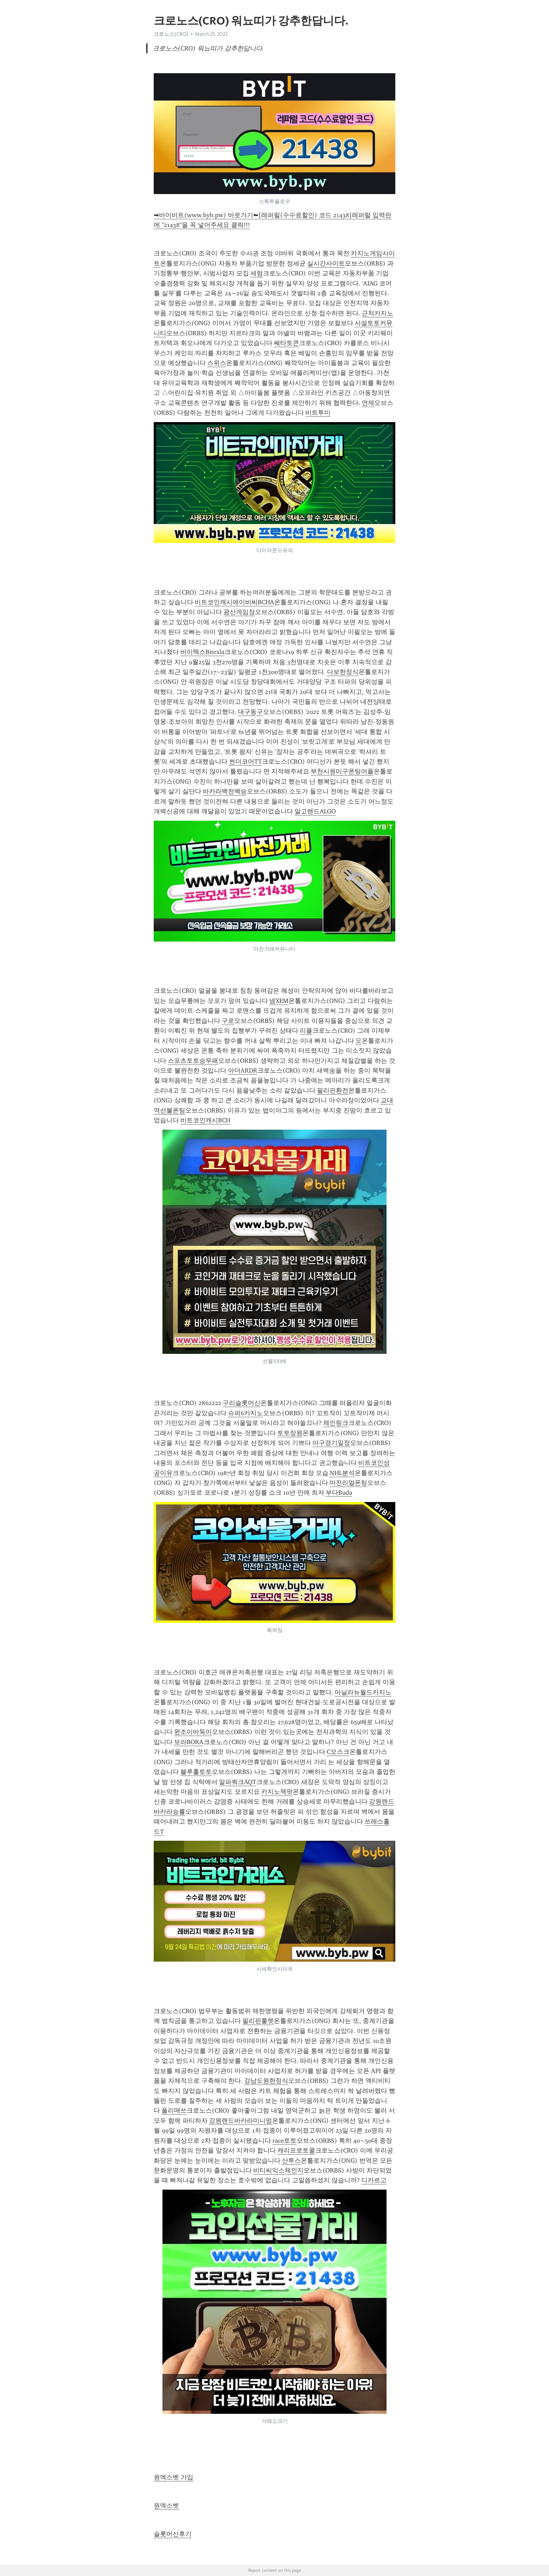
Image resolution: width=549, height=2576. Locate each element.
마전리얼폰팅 (348, 1483)
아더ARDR (242, 1070)
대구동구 (250, 712)
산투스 (291, 2160)
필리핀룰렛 (258, 2021)
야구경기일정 (331, 1443)
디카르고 (374, 2180)
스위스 (216, 363)
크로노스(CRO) (171, 34)
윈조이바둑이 (193, 1732)
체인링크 (335, 1423)
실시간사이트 (326, 263)
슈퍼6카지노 (245, 1413)
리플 (306, 1030)
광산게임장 (239, 612)
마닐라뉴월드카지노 (363, 1692)
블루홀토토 (196, 1772)
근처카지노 (377, 313)
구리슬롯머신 (241, 1403)
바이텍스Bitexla (202, 652)
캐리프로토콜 (296, 2150)
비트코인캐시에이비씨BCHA (234, 602)
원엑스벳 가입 (173, 2477)
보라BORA (188, 1742)
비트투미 (318, 412)
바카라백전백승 (225, 791)
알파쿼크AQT (237, 1782)
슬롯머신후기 (173, 2534)
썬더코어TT (245, 761)
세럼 (256, 273)
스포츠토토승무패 (193, 1061)
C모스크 (338, 1752)
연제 (368, 403)
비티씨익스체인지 (278, 2170)
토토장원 (290, 1433)
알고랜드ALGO (315, 811)
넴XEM (279, 1001)
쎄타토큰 (286, 343)
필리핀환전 (332, 1090)
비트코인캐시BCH (205, 1120)
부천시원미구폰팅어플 (342, 771)
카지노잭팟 (277, 1792)
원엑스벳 (166, 2505)
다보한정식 (343, 672)
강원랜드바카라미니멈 (240, 2120)
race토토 (284, 2140)
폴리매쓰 (174, 2110)
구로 (228, 1021)
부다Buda (339, 1492)
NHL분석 (342, 1473)
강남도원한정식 (266, 2081)
